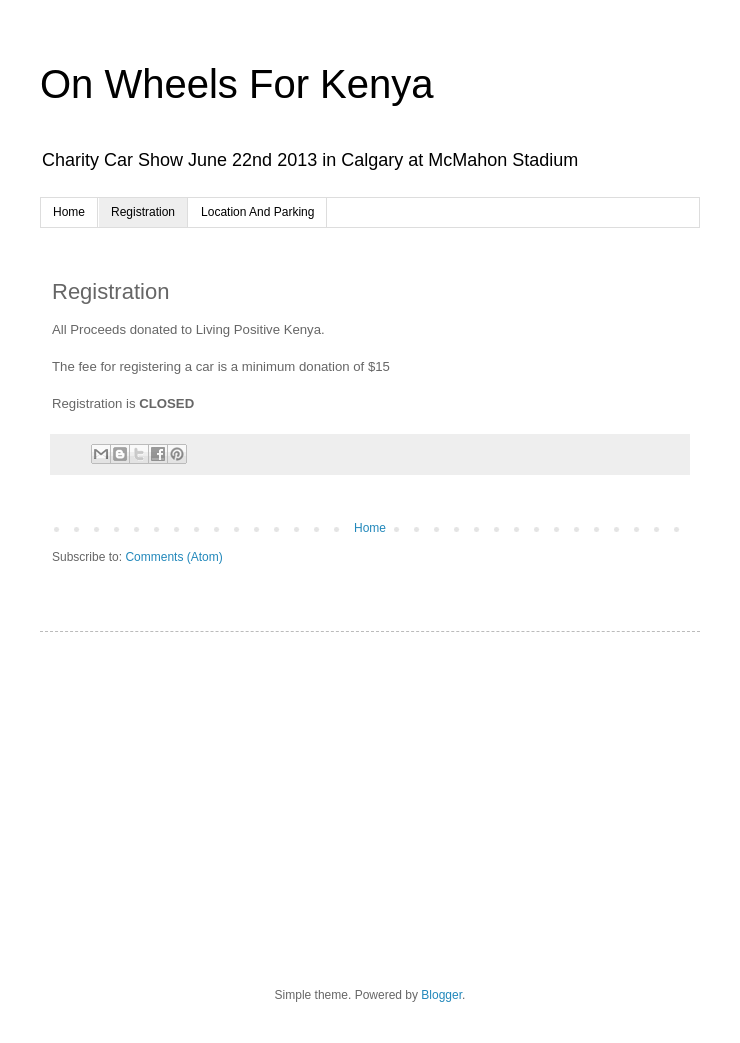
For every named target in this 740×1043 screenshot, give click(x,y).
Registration (143, 212)
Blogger (441, 995)
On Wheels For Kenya (237, 84)
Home (69, 212)
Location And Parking (257, 212)
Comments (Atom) (173, 557)
